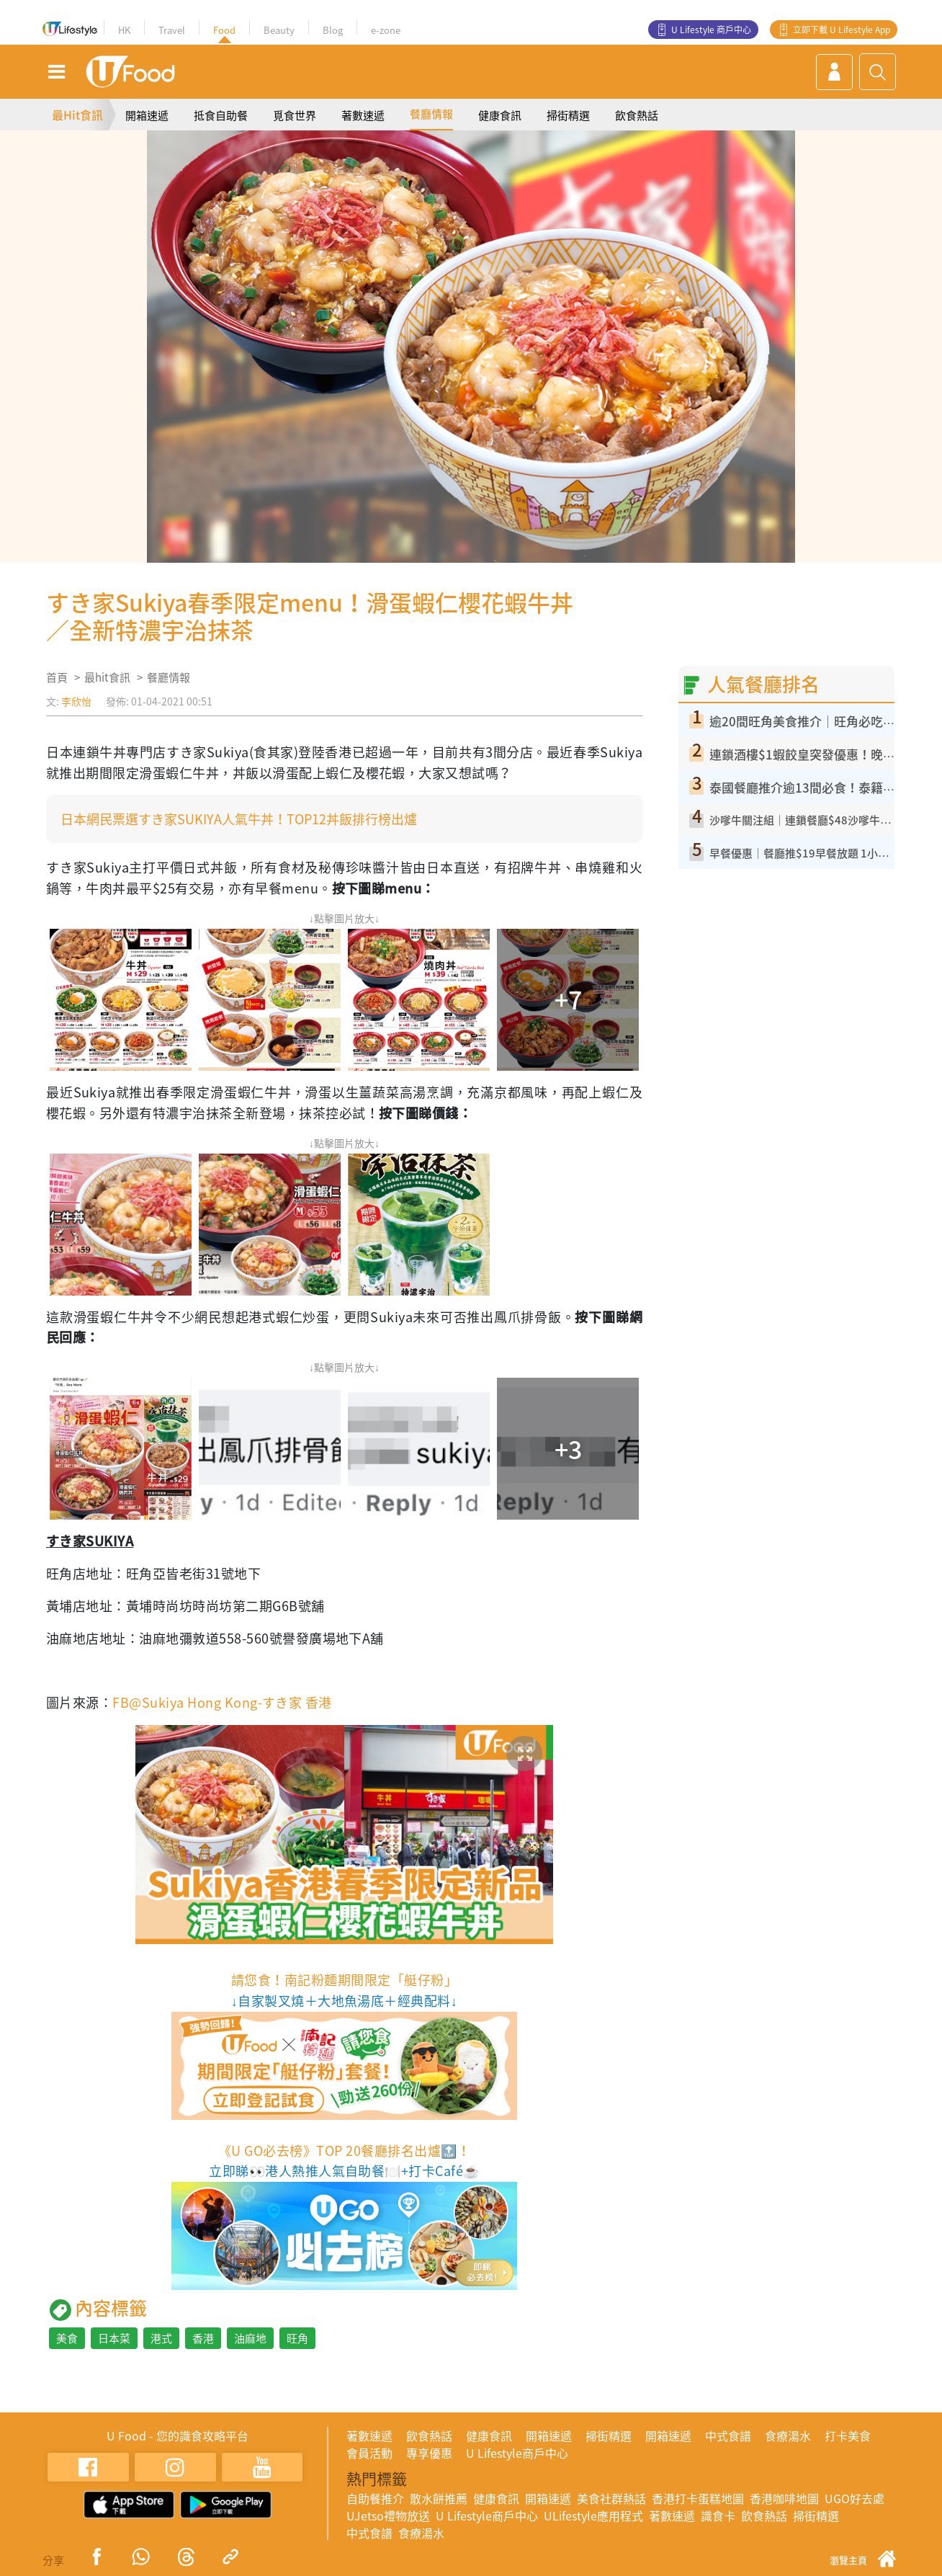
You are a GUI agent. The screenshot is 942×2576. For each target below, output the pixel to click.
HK (124, 30)
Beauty (279, 30)
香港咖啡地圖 (784, 2498)
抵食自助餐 (221, 115)
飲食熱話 (636, 115)
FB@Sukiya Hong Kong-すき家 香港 (221, 1702)
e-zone (385, 30)
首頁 (57, 677)
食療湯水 (788, 2435)
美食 (67, 2338)
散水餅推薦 (438, 2498)
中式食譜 (728, 2435)
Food (224, 30)
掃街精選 (568, 115)
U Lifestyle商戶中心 (517, 2452)
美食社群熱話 (611, 2498)
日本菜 (114, 2338)
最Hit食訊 (77, 114)
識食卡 (718, 2515)
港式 (161, 2338)
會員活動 (369, 2452)
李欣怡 (76, 701)
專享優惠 (429, 2452)
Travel (171, 30)
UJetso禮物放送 (388, 2515)
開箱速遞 (147, 115)
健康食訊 (499, 115)
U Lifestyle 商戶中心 (711, 29)
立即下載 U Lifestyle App (841, 29)
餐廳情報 (431, 114)
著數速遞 (363, 115)
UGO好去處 (854, 2498)
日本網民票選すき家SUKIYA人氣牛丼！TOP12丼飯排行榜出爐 (238, 819)
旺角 (297, 2338)
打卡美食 (848, 2435)
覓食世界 (294, 115)
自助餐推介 (375, 2498)
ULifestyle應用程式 (593, 2515)
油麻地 (250, 2338)
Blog (333, 30)
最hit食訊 (107, 677)
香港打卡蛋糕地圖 (698, 2498)
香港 (203, 2338)
